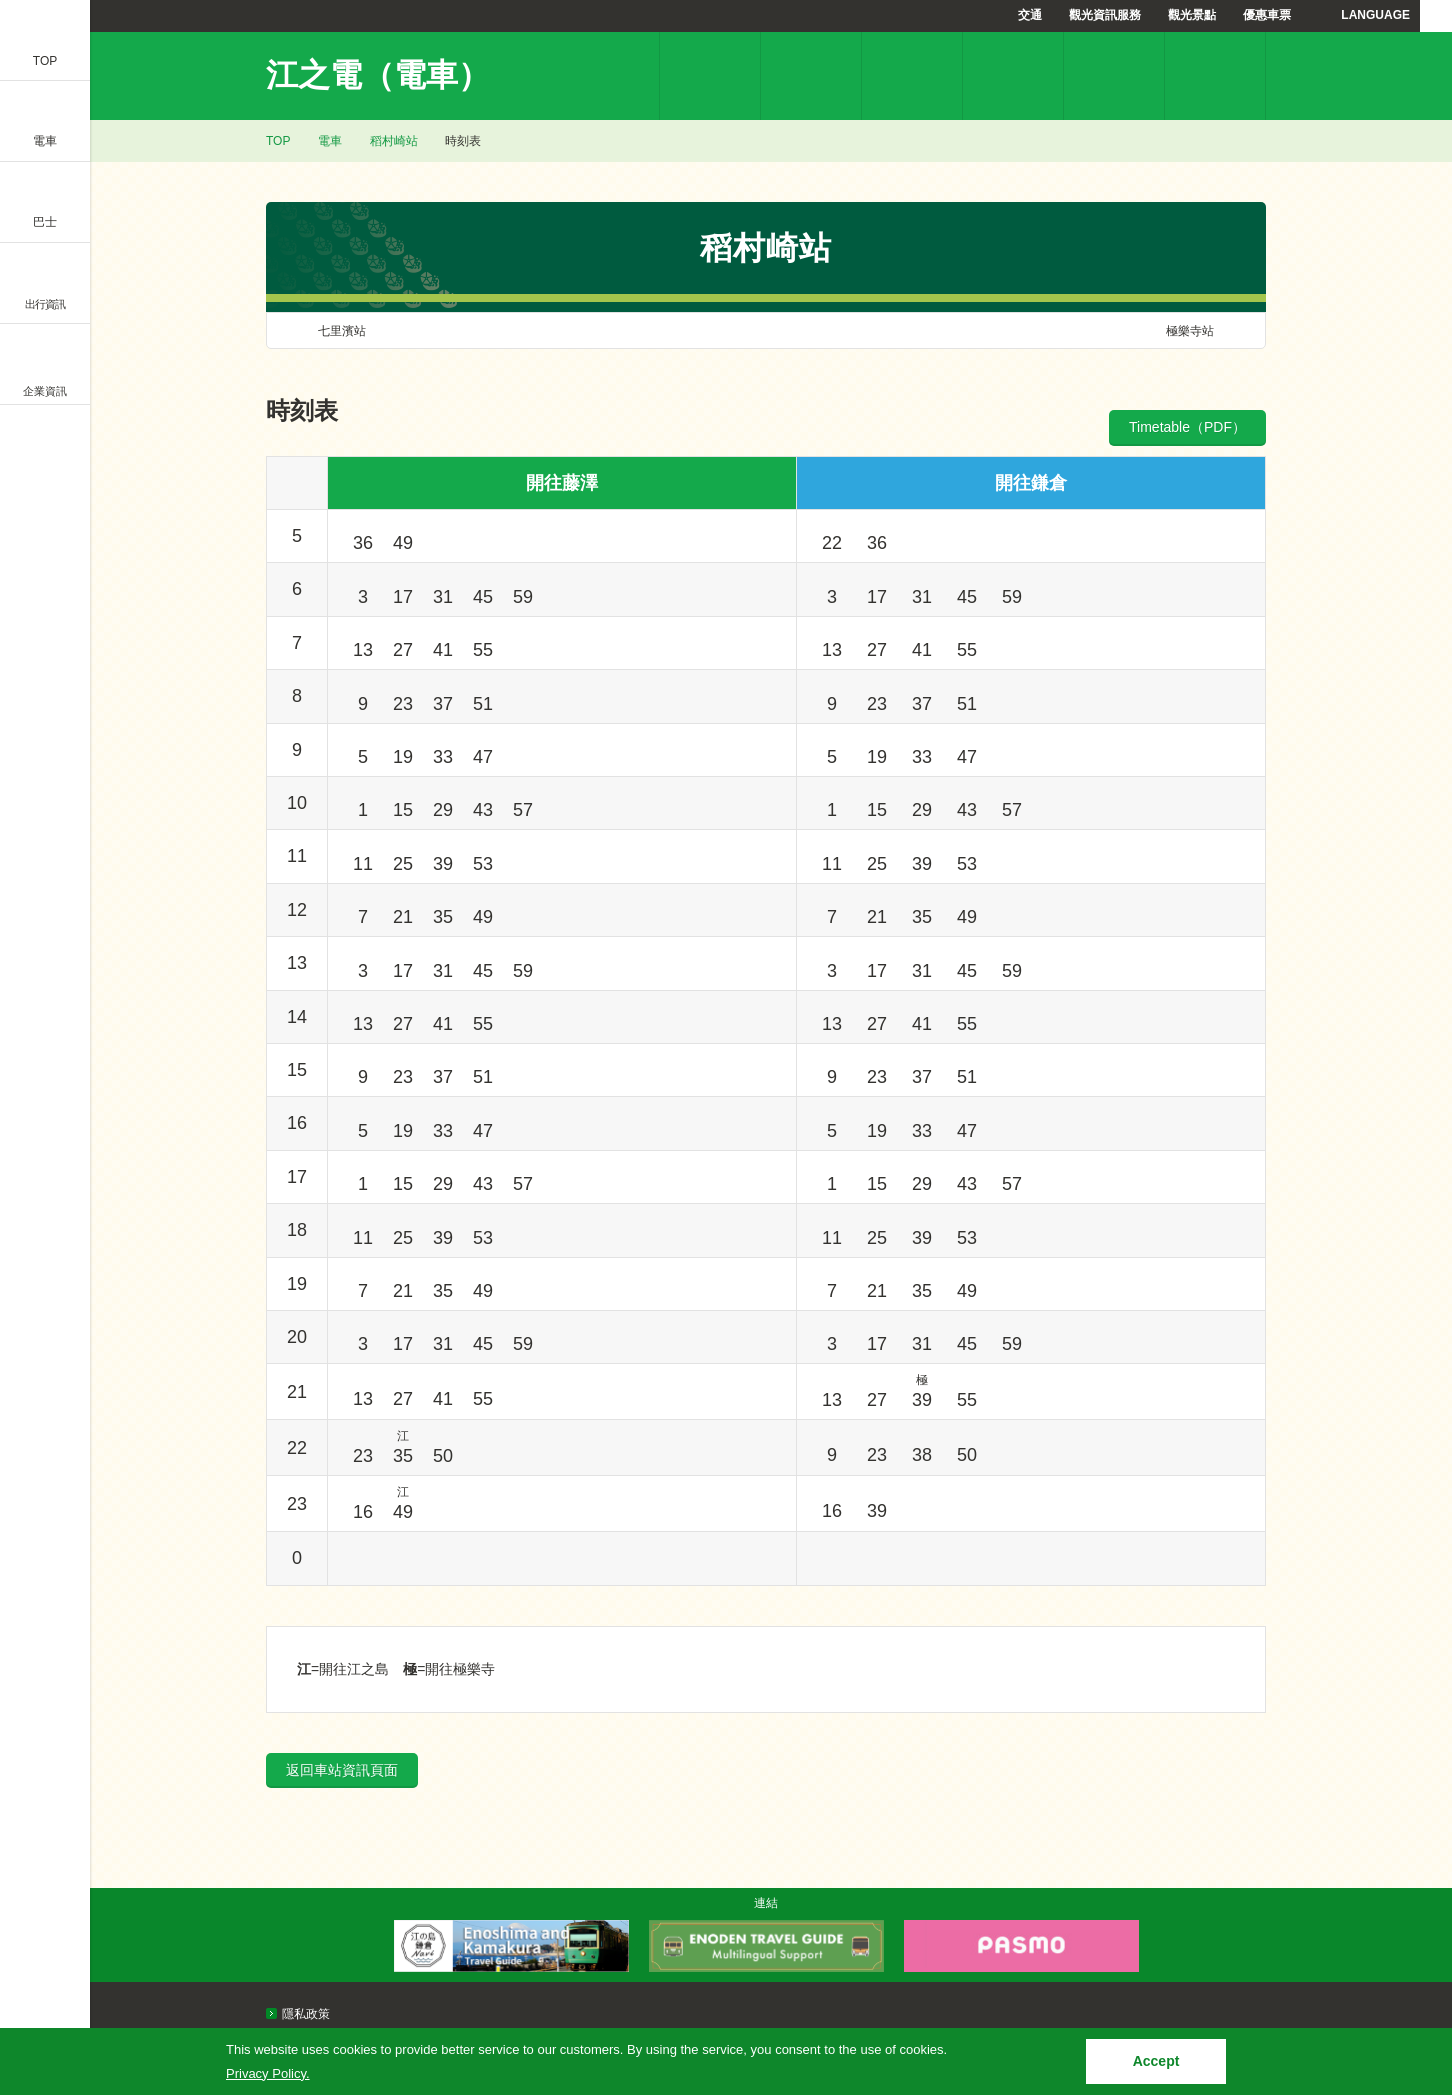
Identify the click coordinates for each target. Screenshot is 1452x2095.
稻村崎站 (394, 141)
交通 (1030, 15)
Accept (1156, 2061)
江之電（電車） (378, 75)
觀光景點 (1192, 15)
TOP (278, 141)
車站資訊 (710, 76)
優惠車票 (1267, 15)
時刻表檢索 (912, 76)
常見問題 (1215, 76)
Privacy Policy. (268, 2073)
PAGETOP (1399, 1883)
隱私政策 (306, 2014)
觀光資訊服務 (1105, 15)
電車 (330, 141)
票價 (811, 76)
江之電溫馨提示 (1114, 76)
